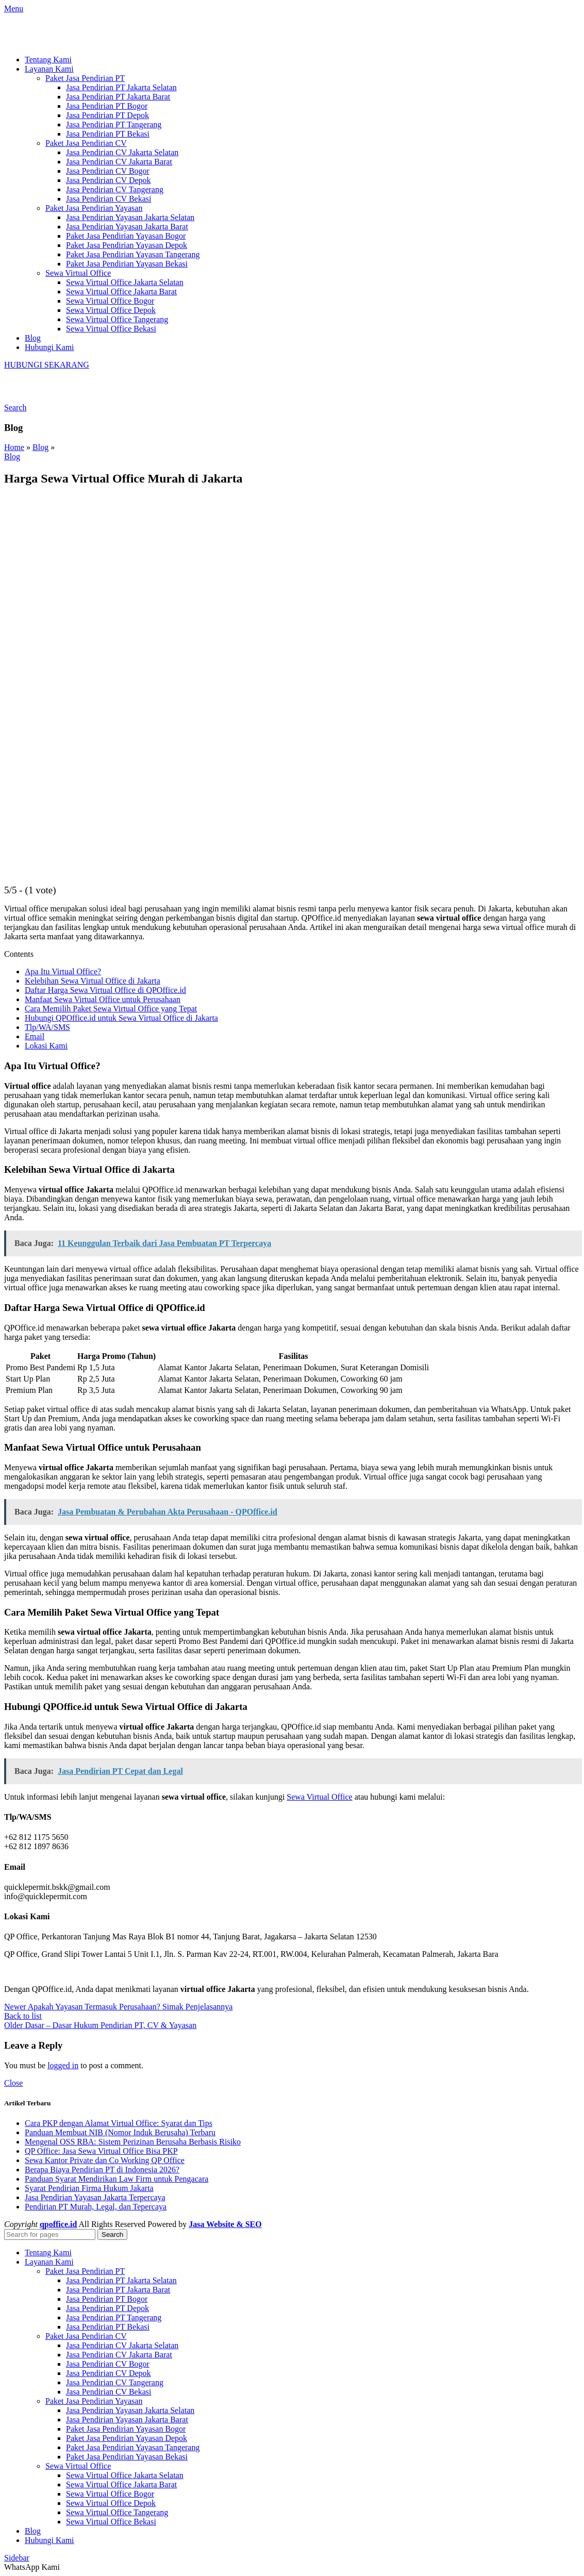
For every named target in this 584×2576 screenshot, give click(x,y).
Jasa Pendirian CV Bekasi (108, 198)
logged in (62, 2065)
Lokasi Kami (46, 1045)
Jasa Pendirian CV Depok (108, 180)
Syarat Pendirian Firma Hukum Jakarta (89, 2188)
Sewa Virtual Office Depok (111, 310)
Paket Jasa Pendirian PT (85, 78)
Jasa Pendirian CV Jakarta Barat (119, 161)
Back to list (23, 2016)
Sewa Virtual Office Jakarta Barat (121, 291)
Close (13, 2083)
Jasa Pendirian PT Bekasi (107, 133)
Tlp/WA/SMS (47, 1027)
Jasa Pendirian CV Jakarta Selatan (122, 152)
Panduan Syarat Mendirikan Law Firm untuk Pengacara (116, 2178)
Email (34, 1036)
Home (14, 447)
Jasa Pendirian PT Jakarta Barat (118, 96)
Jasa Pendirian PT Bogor (106, 106)
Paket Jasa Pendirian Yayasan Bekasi (127, 263)
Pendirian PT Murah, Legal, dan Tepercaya (95, 2206)
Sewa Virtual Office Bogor (110, 300)
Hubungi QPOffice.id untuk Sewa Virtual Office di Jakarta (121, 1017)
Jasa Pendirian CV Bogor (107, 171)
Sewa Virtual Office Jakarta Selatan (124, 282)
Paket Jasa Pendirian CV (86, 143)
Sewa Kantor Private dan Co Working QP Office (105, 2160)
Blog (40, 447)
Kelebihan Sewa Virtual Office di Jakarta (92, 980)
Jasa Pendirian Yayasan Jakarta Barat (127, 226)
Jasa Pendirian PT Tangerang (113, 124)
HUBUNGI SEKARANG (46, 364)
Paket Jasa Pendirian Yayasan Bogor (126, 235)
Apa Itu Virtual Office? (63, 971)
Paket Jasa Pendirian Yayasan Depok (126, 245)
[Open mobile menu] (13, 8)
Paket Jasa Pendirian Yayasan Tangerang (132, 254)
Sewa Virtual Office (78, 273)
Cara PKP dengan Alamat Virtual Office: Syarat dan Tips (118, 2123)
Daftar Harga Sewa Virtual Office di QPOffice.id (105, 990)
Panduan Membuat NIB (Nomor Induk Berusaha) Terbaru (120, 2132)
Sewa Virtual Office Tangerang (117, 319)
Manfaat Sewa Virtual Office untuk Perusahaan (102, 999)
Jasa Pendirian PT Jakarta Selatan (121, 87)
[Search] (15, 407)
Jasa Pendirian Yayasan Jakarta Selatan (130, 217)
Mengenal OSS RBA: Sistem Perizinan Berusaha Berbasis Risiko (133, 2141)
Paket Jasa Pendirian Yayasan (93, 208)
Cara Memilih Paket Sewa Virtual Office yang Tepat (111, 1008)
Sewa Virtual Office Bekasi (111, 328)
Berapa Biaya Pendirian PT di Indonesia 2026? (102, 2169)
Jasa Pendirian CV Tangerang (114, 189)
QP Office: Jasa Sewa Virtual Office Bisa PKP (101, 2151)
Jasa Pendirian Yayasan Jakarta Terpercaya (95, 2197)
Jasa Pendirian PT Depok (107, 115)
